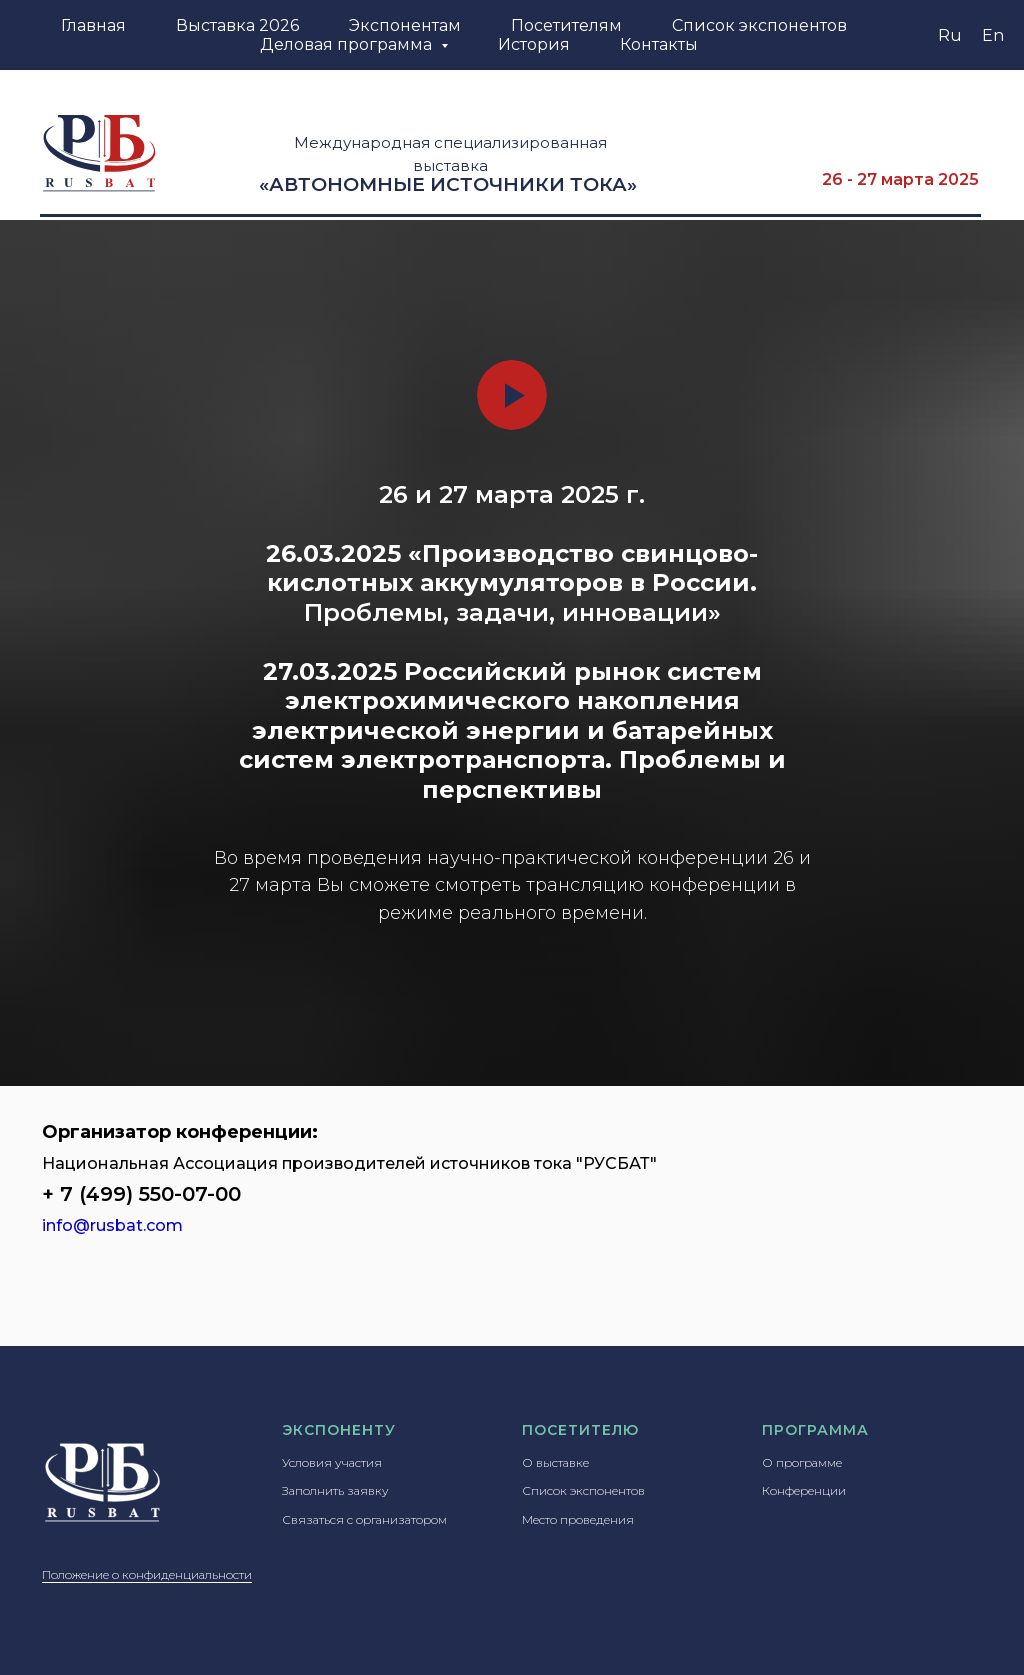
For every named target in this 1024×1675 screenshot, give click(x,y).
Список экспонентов (759, 25)
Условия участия (332, 1462)
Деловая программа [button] (348, 44)
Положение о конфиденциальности (147, 1574)
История (534, 44)
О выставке (555, 1462)
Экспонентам (405, 25)
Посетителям (566, 25)
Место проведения (578, 1519)
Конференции (804, 1490)
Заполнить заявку (335, 1490)
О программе (802, 1462)
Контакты (659, 44)
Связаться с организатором (364, 1519)
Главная (93, 25)
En (993, 35)
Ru (950, 35)
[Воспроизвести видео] (512, 395)
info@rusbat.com (112, 1225)
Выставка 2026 (237, 25)
